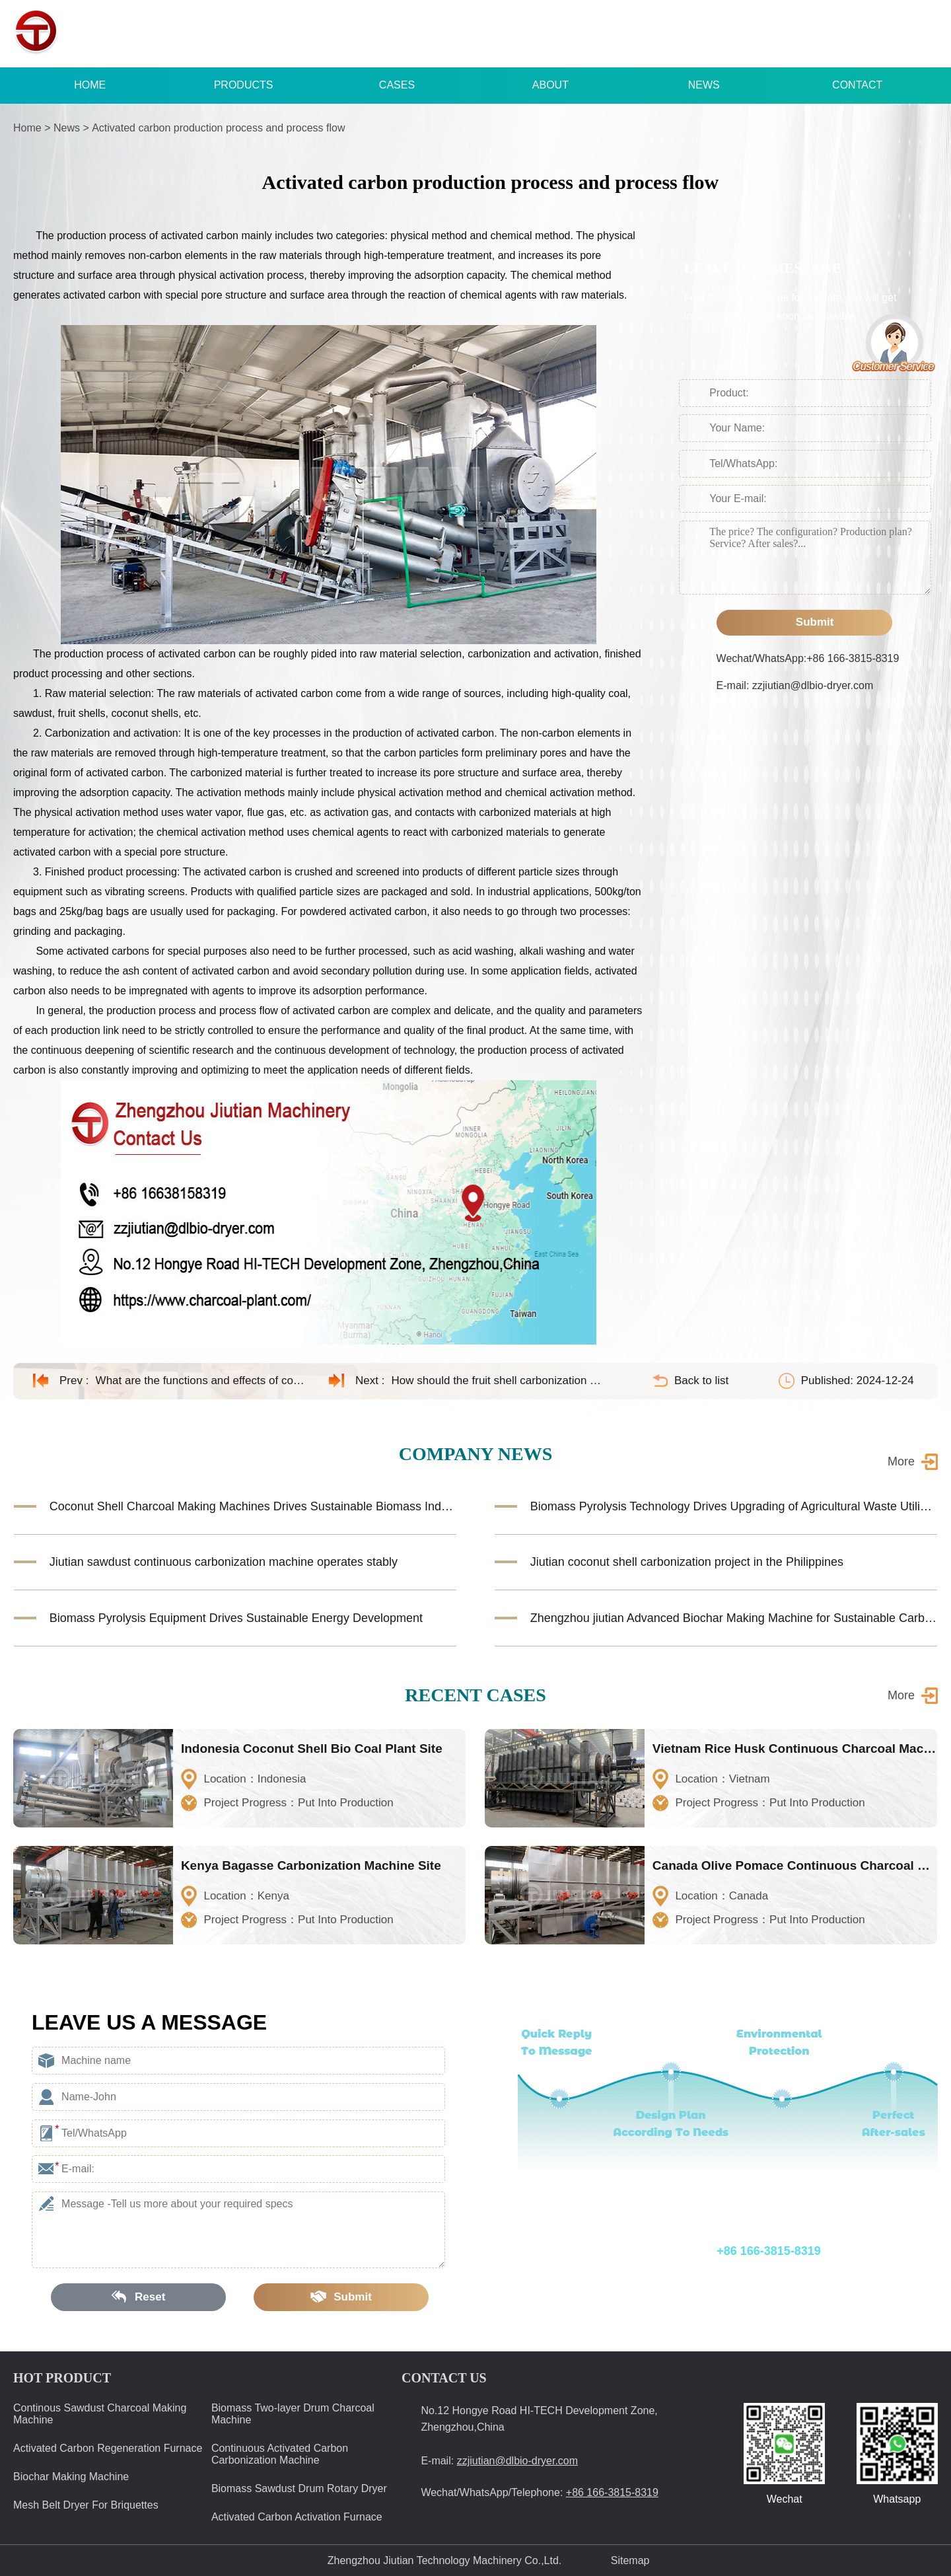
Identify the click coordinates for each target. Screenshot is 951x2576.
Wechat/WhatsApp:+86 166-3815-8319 (808, 658)
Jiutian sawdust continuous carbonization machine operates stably (224, 1561)
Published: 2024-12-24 (857, 1380)
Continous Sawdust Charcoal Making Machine (99, 2413)
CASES (397, 85)
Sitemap (630, 2560)
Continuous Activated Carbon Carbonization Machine (279, 2454)
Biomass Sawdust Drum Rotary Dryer (299, 2488)
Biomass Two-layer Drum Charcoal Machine (292, 2413)
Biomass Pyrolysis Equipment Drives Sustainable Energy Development (236, 1618)
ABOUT (550, 85)
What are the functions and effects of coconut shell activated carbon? (201, 1380)
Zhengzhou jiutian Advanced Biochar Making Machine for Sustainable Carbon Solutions (733, 1618)
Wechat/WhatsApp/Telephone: (696, 2251)
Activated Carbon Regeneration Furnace (107, 2448)
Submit (804, 622)
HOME (90, 85)
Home (27, 127)
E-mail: (499, 2460)
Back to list (701, 1380)
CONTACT (857, 85)
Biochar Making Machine (71, 2476)
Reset (139, 2296)
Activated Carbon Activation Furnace (296, 2516)
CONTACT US (444, 2378)
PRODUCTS (243, 85)
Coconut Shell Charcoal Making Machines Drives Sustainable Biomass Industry (253, 1506)
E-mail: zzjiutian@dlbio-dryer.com (795, 685)
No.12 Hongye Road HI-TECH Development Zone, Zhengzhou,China (539, 2419)
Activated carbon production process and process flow (218, 127)
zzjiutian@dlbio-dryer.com (870, 33)
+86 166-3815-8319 (701, 33)
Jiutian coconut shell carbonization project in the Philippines (686, 1561)
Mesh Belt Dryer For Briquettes (85, 2505)
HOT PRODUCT (62, 2378)
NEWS (704, 85)
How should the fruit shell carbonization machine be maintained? (497, 1380)
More (901, 1461)
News (66, 127)
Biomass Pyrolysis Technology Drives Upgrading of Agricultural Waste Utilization (733, 1506)
